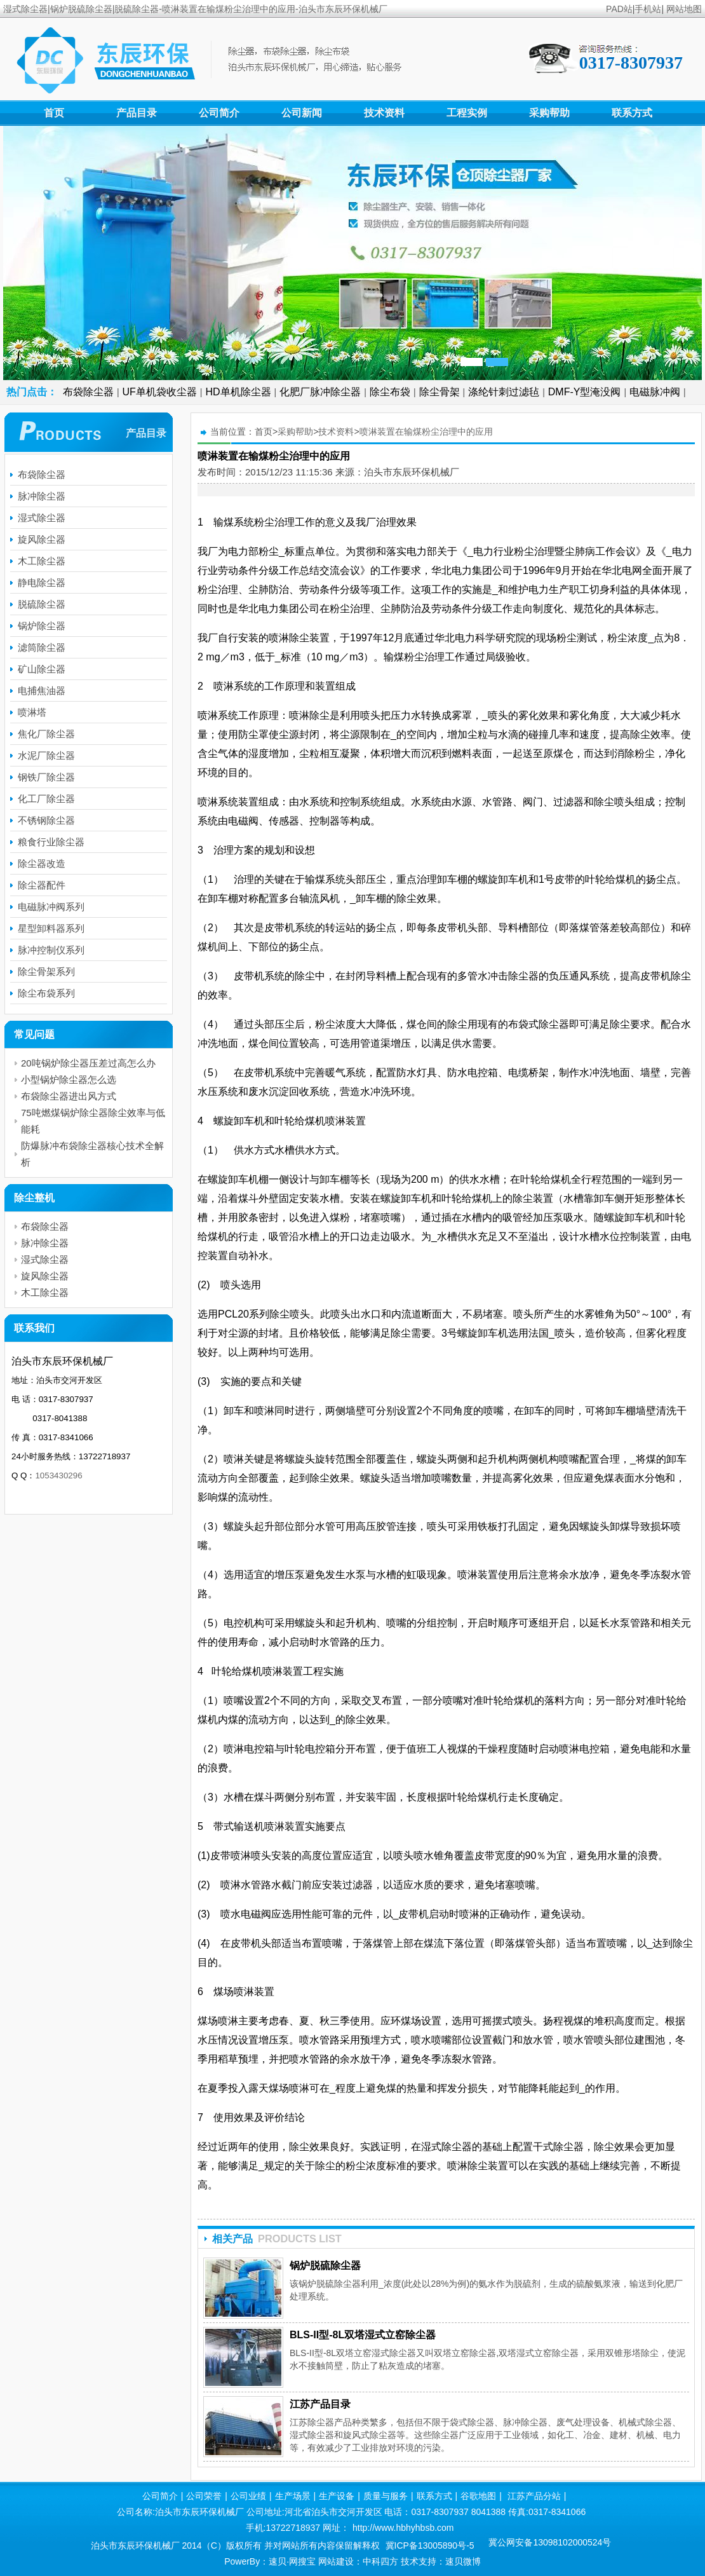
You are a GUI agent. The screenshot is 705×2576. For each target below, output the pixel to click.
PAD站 (619, 9)
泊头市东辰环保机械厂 (411, 472)
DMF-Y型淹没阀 (584, 391)
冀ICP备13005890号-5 (430, 2545)
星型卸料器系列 (51, 928)
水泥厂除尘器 (46, 755)
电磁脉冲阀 (654, 391)
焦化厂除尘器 (46, 733)
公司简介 (219, 112)
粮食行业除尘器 (51, 841)
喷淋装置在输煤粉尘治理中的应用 (426, 431)
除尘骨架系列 (46, 971)
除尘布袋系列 (46, 993)
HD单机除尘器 (238, 391)
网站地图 (684, 9)
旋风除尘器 (41, 539)
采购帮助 (549, 112)
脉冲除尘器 (41, 496)
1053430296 (58, 1475)
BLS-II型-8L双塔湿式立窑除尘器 (363, 2334)
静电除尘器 (41, 582)
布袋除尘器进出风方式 (68, 1096)
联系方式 (632, 112)
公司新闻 (301, 112)
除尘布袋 (390, 391)
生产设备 (336, 2496)
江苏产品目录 (320, 2404)
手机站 (647, 9)
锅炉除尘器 (41, 625)
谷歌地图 (478, 2496)
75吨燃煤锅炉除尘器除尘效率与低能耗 (93, 1121)
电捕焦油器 (41, 690)
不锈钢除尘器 (46, 820)
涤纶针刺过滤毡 (503, 391)
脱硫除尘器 (41, 604)
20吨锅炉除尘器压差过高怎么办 (88, 1063)
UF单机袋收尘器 (160, 391)
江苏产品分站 (534, 2496)
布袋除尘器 (88, 391)
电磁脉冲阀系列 (51, 906)
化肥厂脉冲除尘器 (320, 391)
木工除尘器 (41, 560)
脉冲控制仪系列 (51, 949)
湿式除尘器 (41, 517)
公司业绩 (248, 2496)
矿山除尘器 (41, 669)
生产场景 (293, 2496)
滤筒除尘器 (41, 647)
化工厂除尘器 (46, 798)
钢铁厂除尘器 (46, 777)
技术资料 (384, 112)
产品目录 (136, 112)
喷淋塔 (32, 712)
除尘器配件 (41, 885)
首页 (54, 112)
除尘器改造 (41, 863)
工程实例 (466, 112)
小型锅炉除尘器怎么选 (68, 1079)
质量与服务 (385, 2496)
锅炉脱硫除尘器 (325, 2265)
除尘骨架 (439, 391)
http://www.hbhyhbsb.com (403, 2528)
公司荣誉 (204, 2496)
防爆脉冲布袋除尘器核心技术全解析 (92, 1154)
